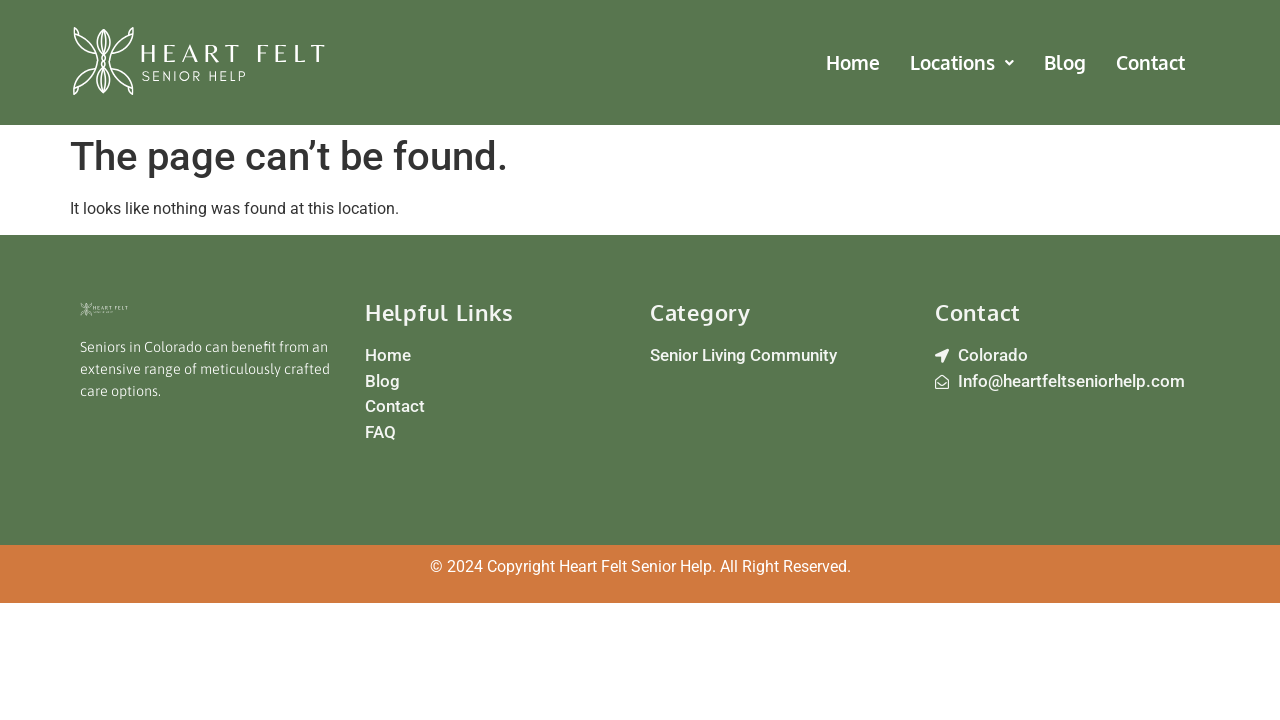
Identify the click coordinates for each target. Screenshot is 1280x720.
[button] (962, 62)
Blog (1065, 62)
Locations (962, 62)
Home (853, 62)
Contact (1150, 62)
